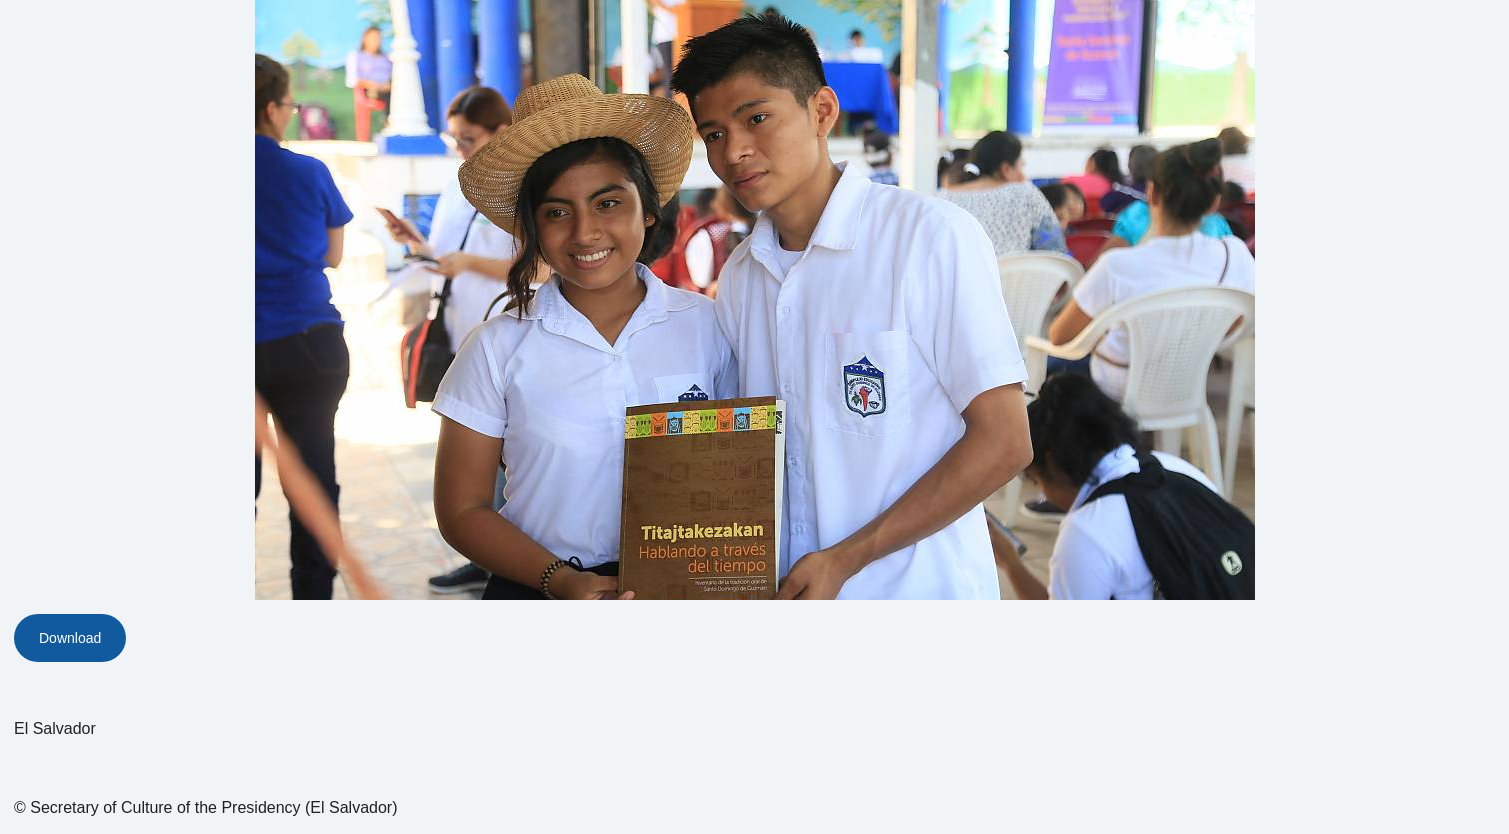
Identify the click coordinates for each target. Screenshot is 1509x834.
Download (70, 638)
